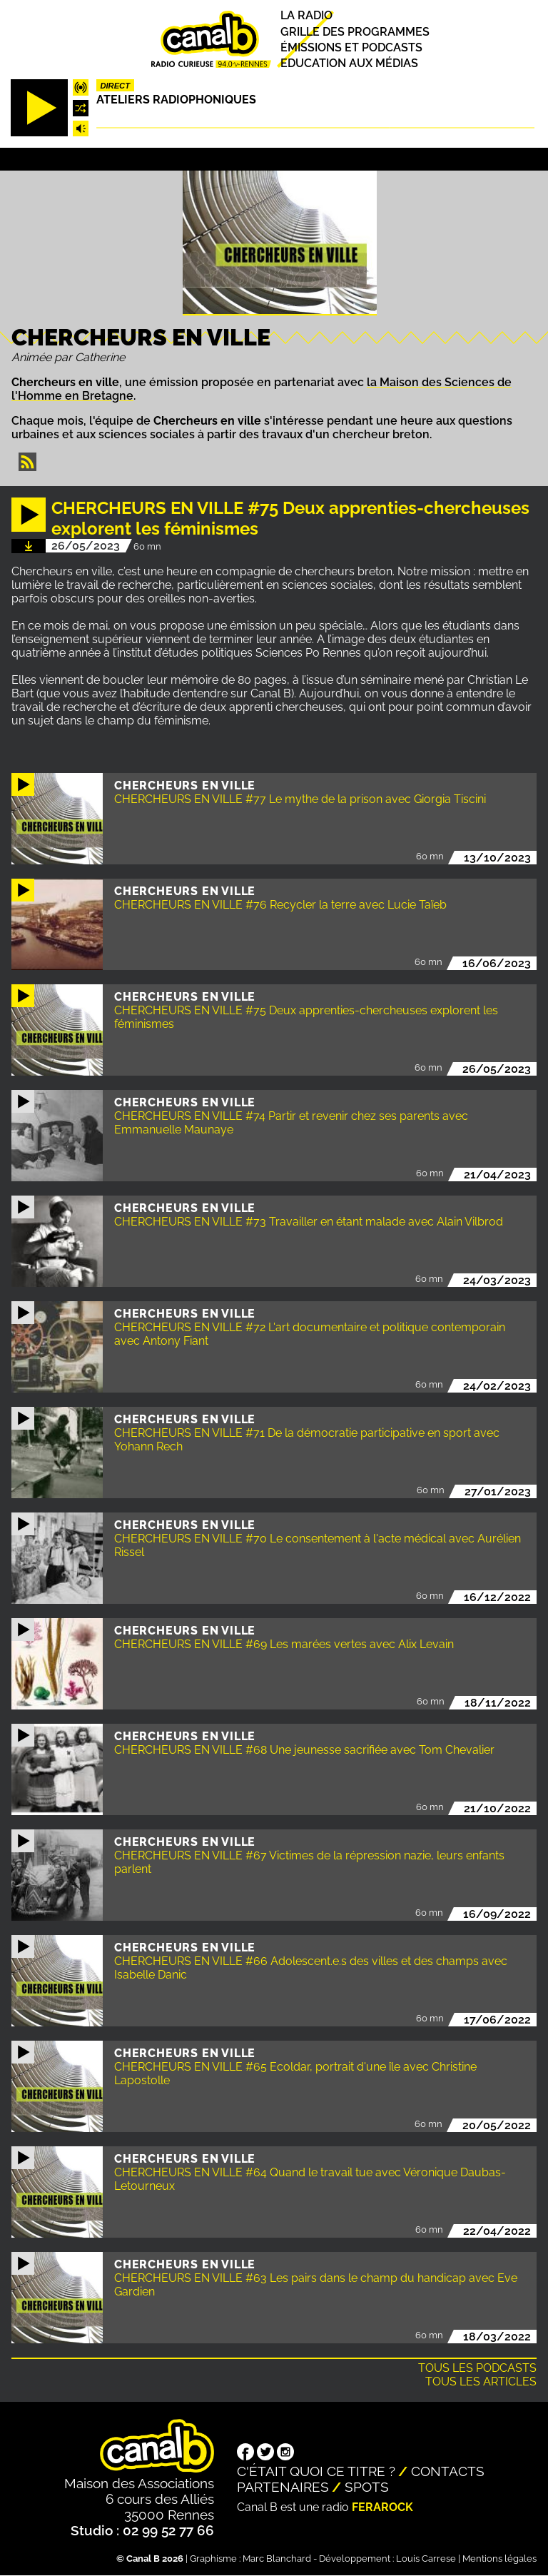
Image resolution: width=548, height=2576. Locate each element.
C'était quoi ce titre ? (316, 2471)
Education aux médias (349, 63)
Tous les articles (481, 2381)
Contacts (447, 2471)
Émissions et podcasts (351, 47)
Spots (367, 2487)
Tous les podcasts (477, 2368)
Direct (115, 85)
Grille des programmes (355, 32)
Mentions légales (499, 2558)
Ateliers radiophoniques (176, 99)
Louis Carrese (426, 2558)
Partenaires (283, 2487)
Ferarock (382, 2507)
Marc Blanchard (277, 2558)
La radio (306, 16)
